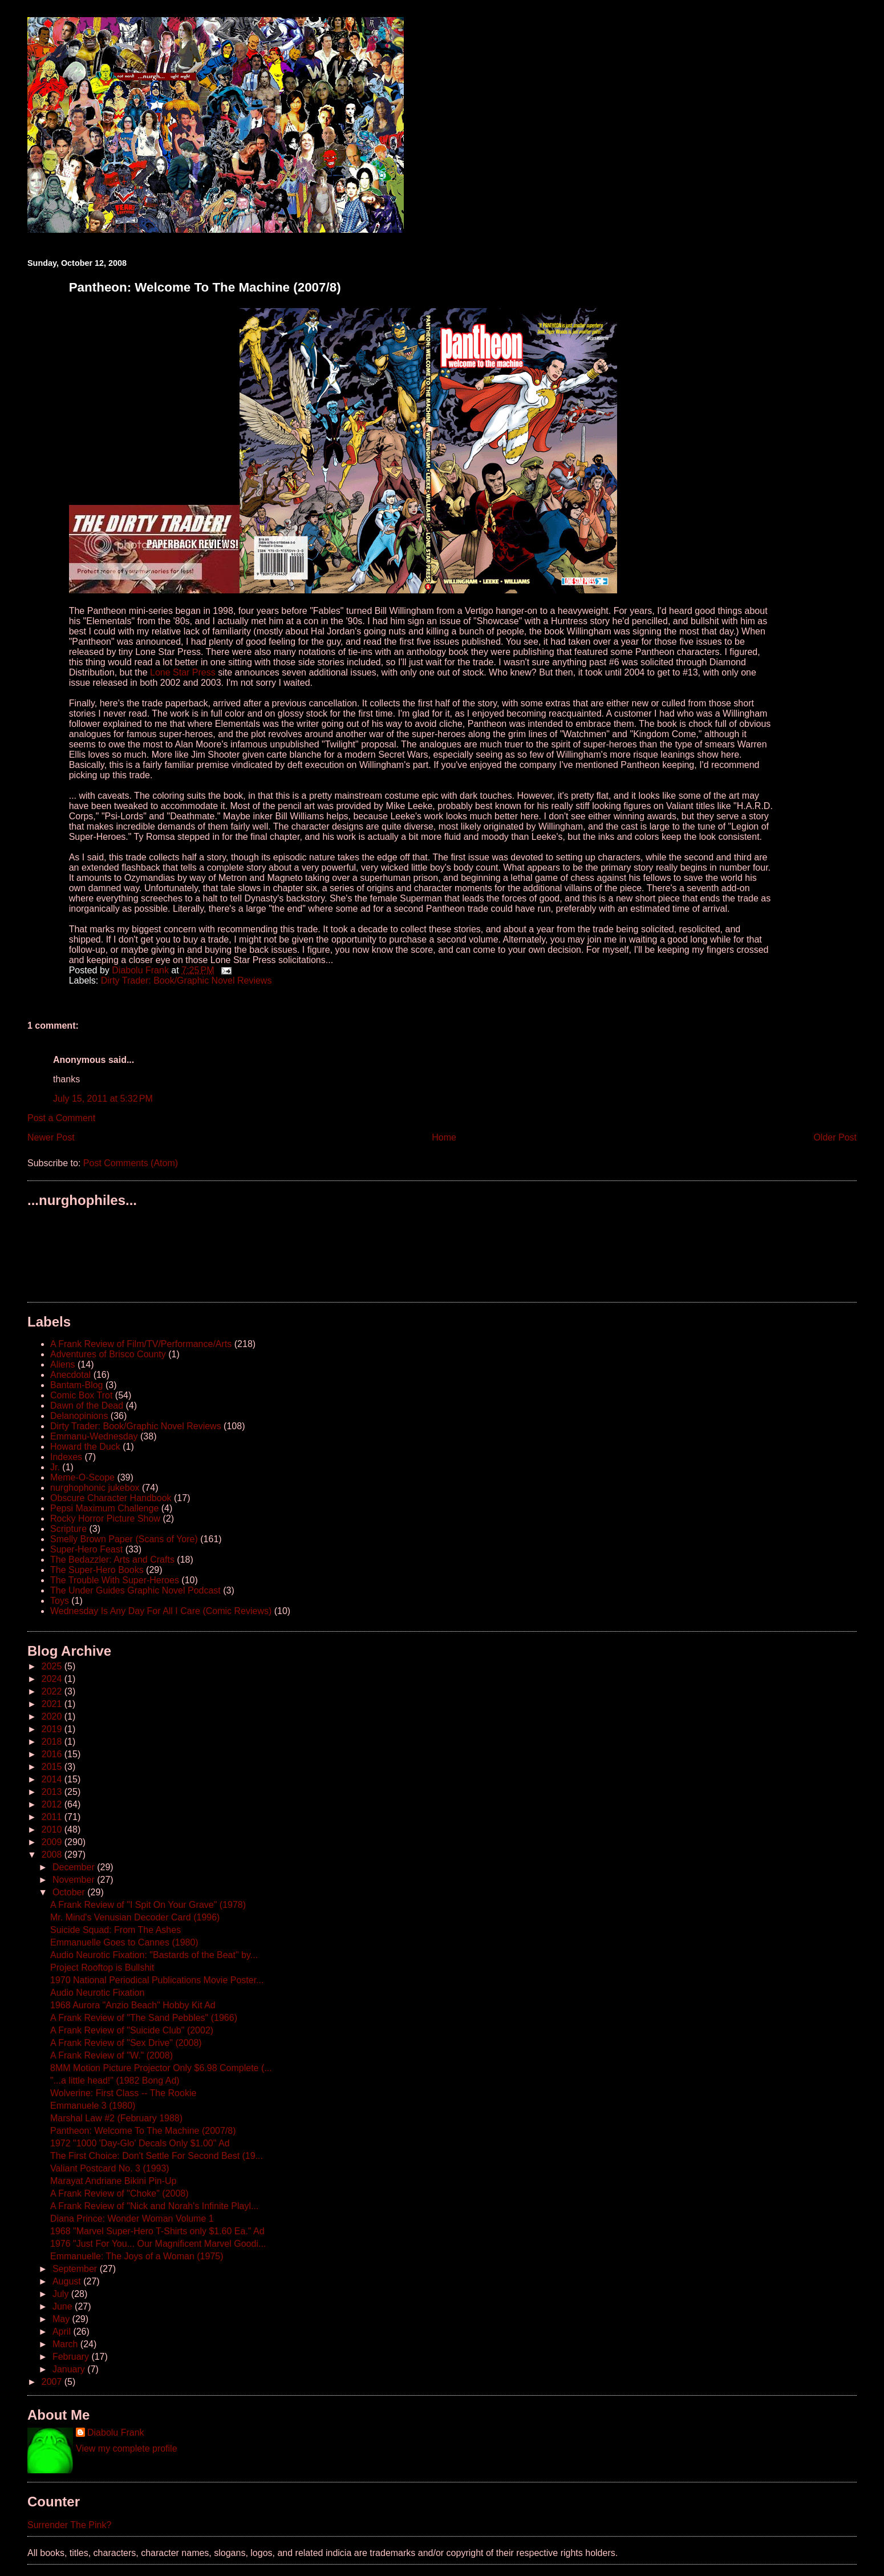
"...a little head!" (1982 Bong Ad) (115, 2080)
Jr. (55, 1467)
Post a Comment (61, 1118)
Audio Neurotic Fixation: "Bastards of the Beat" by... (154, 1955)
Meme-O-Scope (82, 1477)
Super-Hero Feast (86, 1549)
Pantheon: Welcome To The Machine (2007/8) (143, 2131)
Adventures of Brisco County (108, 1354)
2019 (53, 1729)
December (74, 1867)
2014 (53, 1779)
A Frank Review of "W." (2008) (111, 2055)
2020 (53, 1716)
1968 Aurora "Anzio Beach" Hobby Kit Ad (133, 2005)
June (63, 2306)
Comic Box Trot (81, 1395)
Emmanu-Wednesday (94, 1436)
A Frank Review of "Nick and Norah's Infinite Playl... (154, 2206)
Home (444, 1137)
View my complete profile (126, 2448)
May (62, 2319)
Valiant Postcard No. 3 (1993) (109, 2168)
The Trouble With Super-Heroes (114, 1580)
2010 (53, 1829)
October (69, 1892)
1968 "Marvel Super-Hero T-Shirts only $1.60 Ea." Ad (157, 2231)
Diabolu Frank (115, 2432)
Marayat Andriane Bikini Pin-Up (113, 2181)
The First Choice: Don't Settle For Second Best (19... (156, 2156)
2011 (53, 1817)
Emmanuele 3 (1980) (92, 2105)
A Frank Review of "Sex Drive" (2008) (126, 2043)
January (69, 2369)
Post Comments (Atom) (130, 1163)
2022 (53, 1691)
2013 (53, 1792)
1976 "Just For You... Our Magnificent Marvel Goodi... (158, 2244)
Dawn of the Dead (86, 1405)
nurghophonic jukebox (95, 1488)
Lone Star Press (183, 672)
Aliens (62, 1364)
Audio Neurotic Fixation (97, 1992)
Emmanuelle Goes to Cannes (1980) (124, 1942)
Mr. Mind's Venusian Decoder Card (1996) (135, 1917)
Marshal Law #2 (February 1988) (116, 2118)
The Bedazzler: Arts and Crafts (112, 1559)
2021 (53, 1704)
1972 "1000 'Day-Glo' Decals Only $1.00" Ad (140, 2143)
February (71, 2356)
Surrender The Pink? (69, 2525)
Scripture (68, 1529)
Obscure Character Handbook (111, 1498)
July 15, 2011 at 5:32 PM (103, 1098)
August (67, 2281)
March (66, 2344)
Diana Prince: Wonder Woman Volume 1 (132, 2218)
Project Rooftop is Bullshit (102, 1967)
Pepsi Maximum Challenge (104, 1508)
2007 (53, 2382)
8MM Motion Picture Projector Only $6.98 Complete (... (161, 2068)
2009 (53, 1842)
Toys (59, 1601)
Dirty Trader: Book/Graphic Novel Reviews (186, 980)
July (61, 2294)
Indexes (66, 1457)
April (62, 2331)
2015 (53, 1767)
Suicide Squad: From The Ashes (115, 1930)
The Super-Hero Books (97, 1570)
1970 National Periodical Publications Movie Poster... (156, 1980)
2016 (53, 1754)
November (74, 1880)
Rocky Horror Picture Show (105, 1518)
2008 (53, 1854)
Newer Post (51, 1137)
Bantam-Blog (76, 1385)
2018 (53, 1741)
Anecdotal (70, 1375)
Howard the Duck (85, 1446)
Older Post (835, 1137)
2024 (53, 1679)
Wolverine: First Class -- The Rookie (123, 2093)
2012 (53, 1804)
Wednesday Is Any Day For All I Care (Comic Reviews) (160, 1611)
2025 (53, 1666)
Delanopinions (79, 1416)
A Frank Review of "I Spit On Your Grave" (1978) (148, 1905)
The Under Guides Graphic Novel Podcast (135, 1590)
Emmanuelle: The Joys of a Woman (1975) (137, 2256)
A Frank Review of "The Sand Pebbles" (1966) (143, 2018)
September (76, 2269)
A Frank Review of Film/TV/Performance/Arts (141, 1344)
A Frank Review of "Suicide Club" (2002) (131, 2030)
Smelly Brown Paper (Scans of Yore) (124, 1539)
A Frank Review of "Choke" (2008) (119, 2193)
